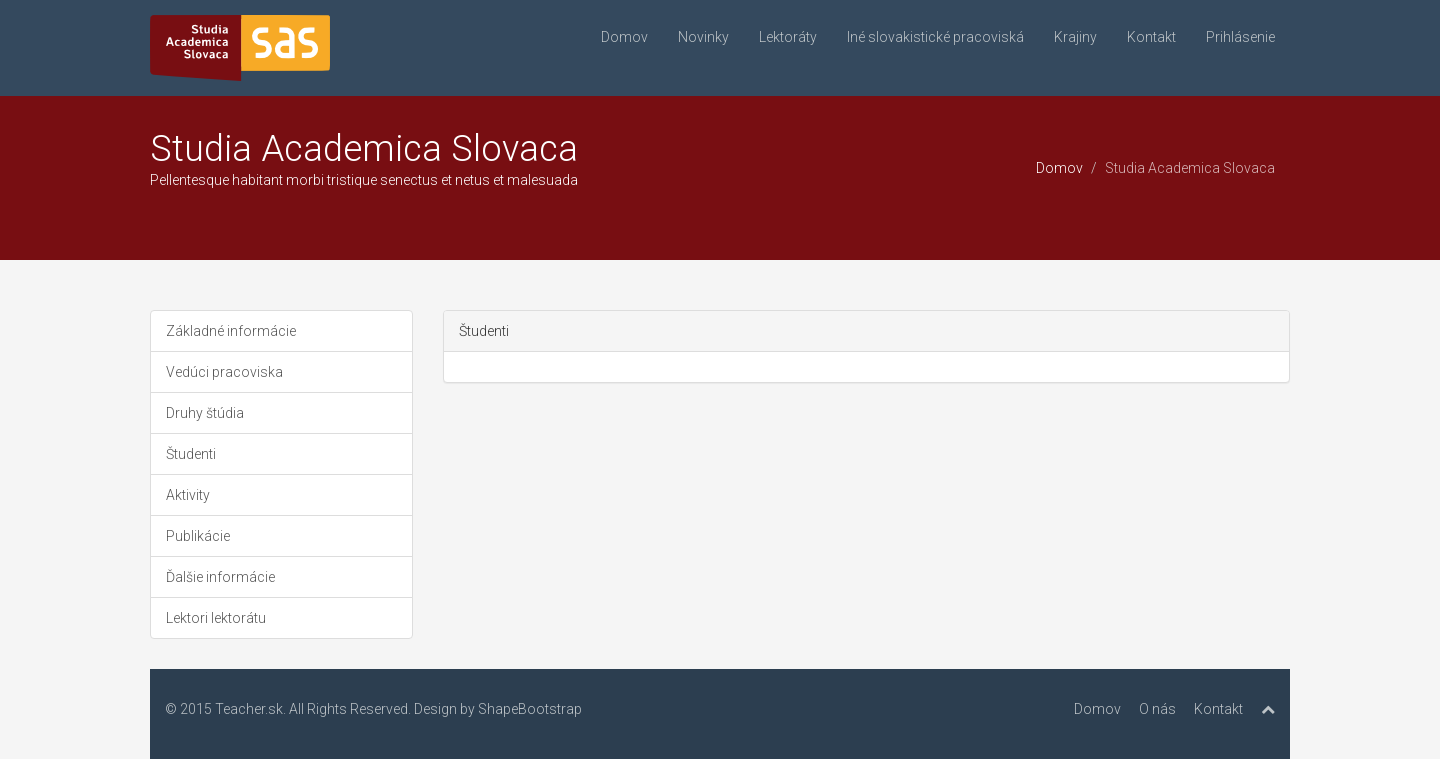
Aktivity (188, 495)
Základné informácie (231, 331)
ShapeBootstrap (530, 709)
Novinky (703, 37)
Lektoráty (788, 37)
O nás (1157, 709)
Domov (624, 37)
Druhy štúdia (205, 413)
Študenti (191, 454)
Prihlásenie (1240, 37)
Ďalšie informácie (220, 577)
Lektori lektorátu (216, 618)
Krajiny (1075, 37)
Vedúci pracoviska (224, 372)
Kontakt (1151, 37)
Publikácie (198, 536)
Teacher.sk (249, 709)
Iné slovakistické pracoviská (935, 37)
